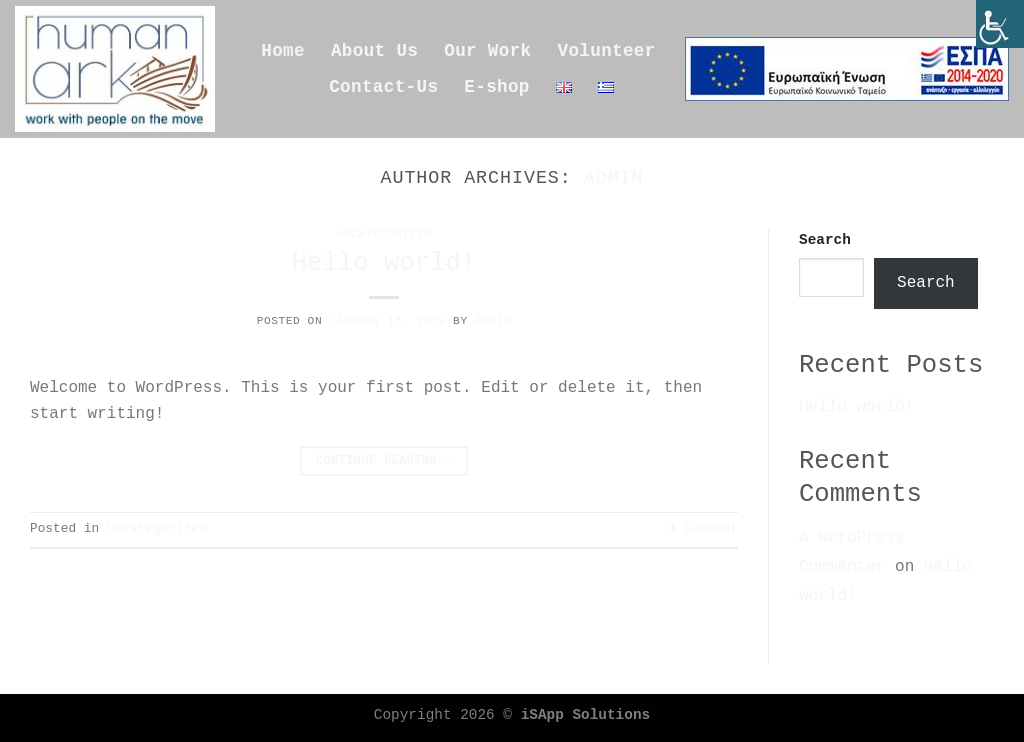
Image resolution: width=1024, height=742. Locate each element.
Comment (703, 528)
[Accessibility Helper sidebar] (1000, 24)
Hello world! (384, 263)
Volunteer (607, 51)
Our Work (487, 51)
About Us (374, 51)
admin (614, 178)
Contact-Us (383, 87)
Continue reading (384, 461)
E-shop (496, 87)
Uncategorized (384, 234)
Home (283, 51)
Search (825, 240)
